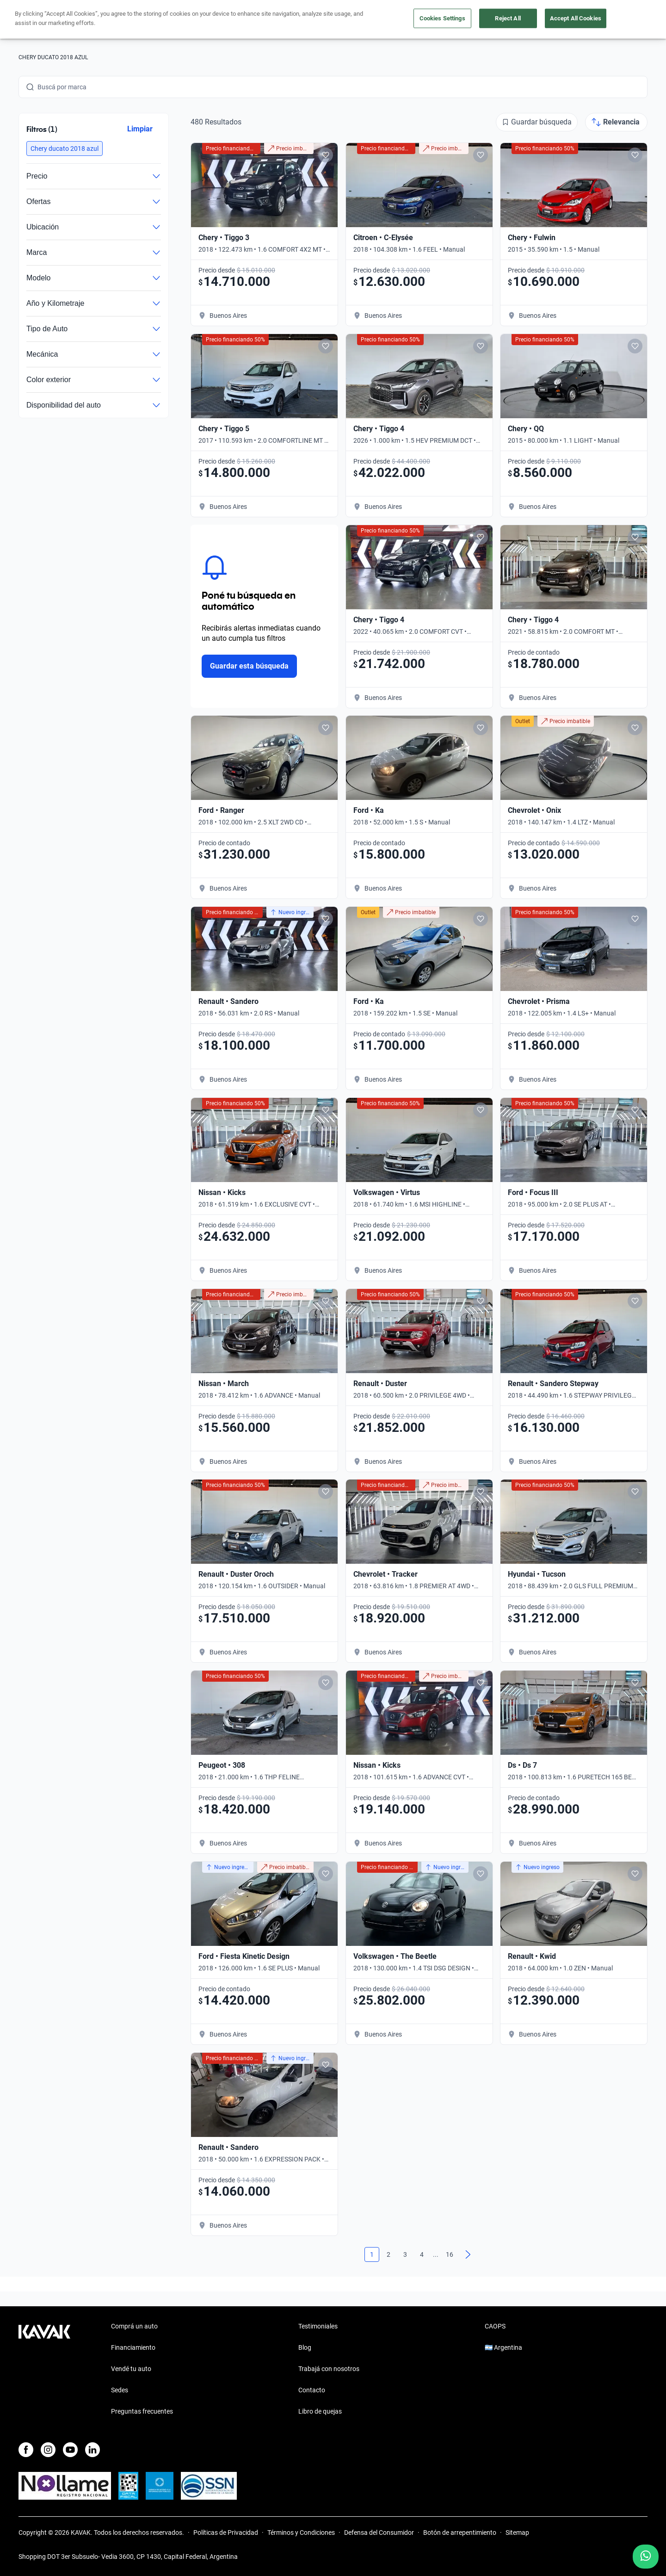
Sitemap (517, 2532)
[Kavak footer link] (44, 2369)
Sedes (119, 2390)
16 (449, 2254)
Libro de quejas (320, 2411)
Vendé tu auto (131, 2368)
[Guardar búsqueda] (537, 122)
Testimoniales (318, 2326)
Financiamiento (133, 2347)
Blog (304, 2347)
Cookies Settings (442, 18)
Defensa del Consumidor (379, 2532)
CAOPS (495, 2326)
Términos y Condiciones (301, 2532)
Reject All (507, 18)
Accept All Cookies (575, 18)
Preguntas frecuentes (142, 2411)
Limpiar (140, 128)
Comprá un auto (134, 2326)
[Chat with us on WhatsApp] (645, 2556)
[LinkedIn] (92, 2449)
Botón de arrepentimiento (459, 2532)
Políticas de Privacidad (225, 2532)
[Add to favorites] (325, 155)
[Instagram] (48, 2449)
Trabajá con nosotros (328, 2368)
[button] (64, 148)
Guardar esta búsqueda (249, 666)
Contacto (311, 2390)
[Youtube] (70, 2449)
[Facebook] (25, 2449)
